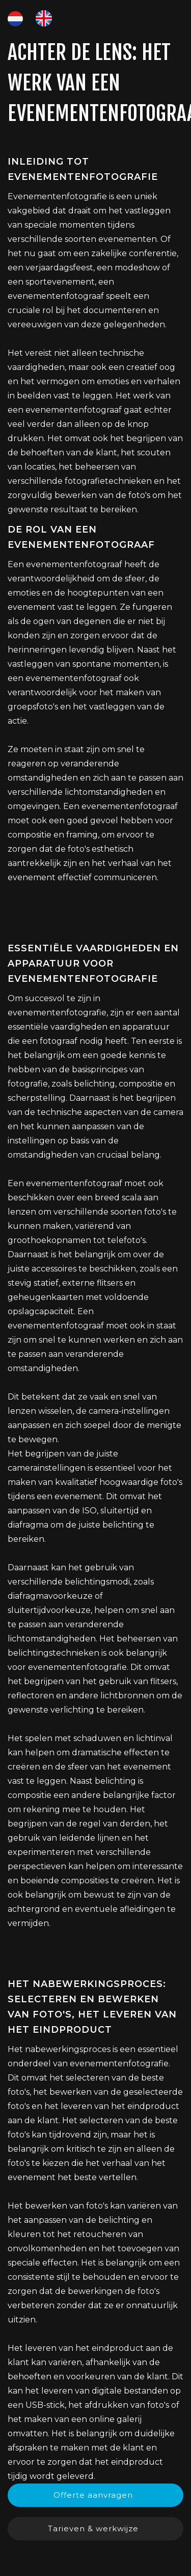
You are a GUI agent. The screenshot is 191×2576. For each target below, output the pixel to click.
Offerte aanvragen (93, 2495)
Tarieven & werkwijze (93, 2528)
